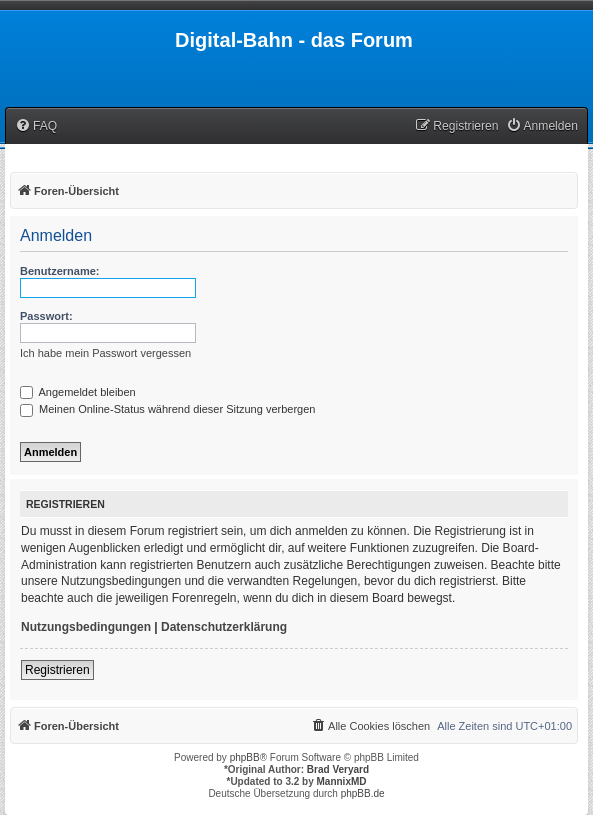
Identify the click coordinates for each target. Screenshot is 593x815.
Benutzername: (59, 271)
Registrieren (57, 670)
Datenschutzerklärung (224, 627)
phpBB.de (363, 793)
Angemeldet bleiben (78, 392)
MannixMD (342, 781)
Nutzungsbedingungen (86, 627)
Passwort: (46, 316)
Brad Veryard (338, 769)
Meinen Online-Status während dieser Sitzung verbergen (167, 409)
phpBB (245, 757)
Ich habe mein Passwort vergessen (105, 353)
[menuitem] (36, 126)
